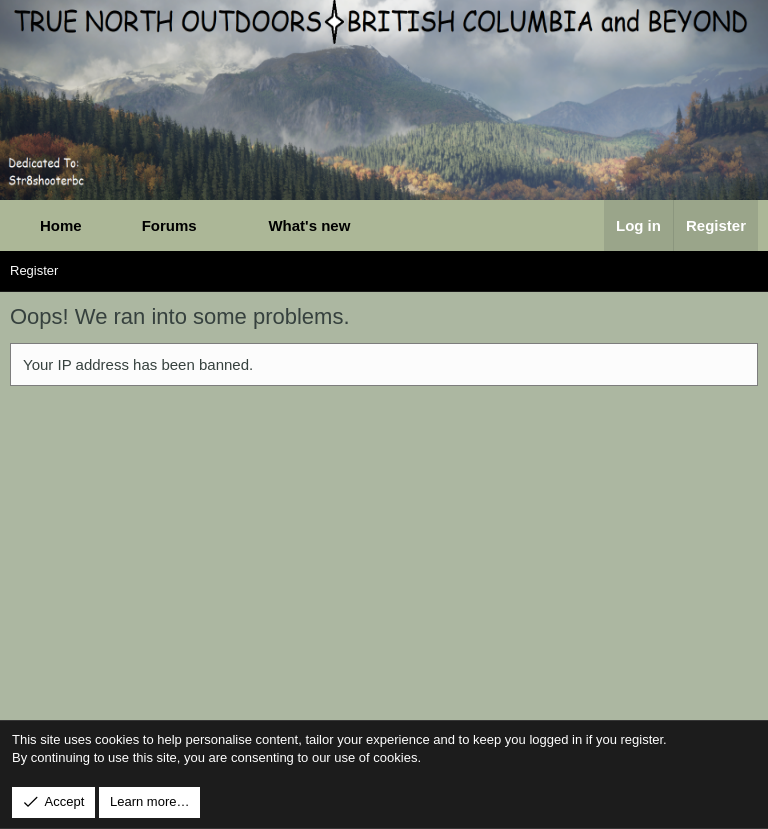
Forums (169, 225)
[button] (219, 225)
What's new (309, 225)
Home (61, 225)
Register (34, 270)
